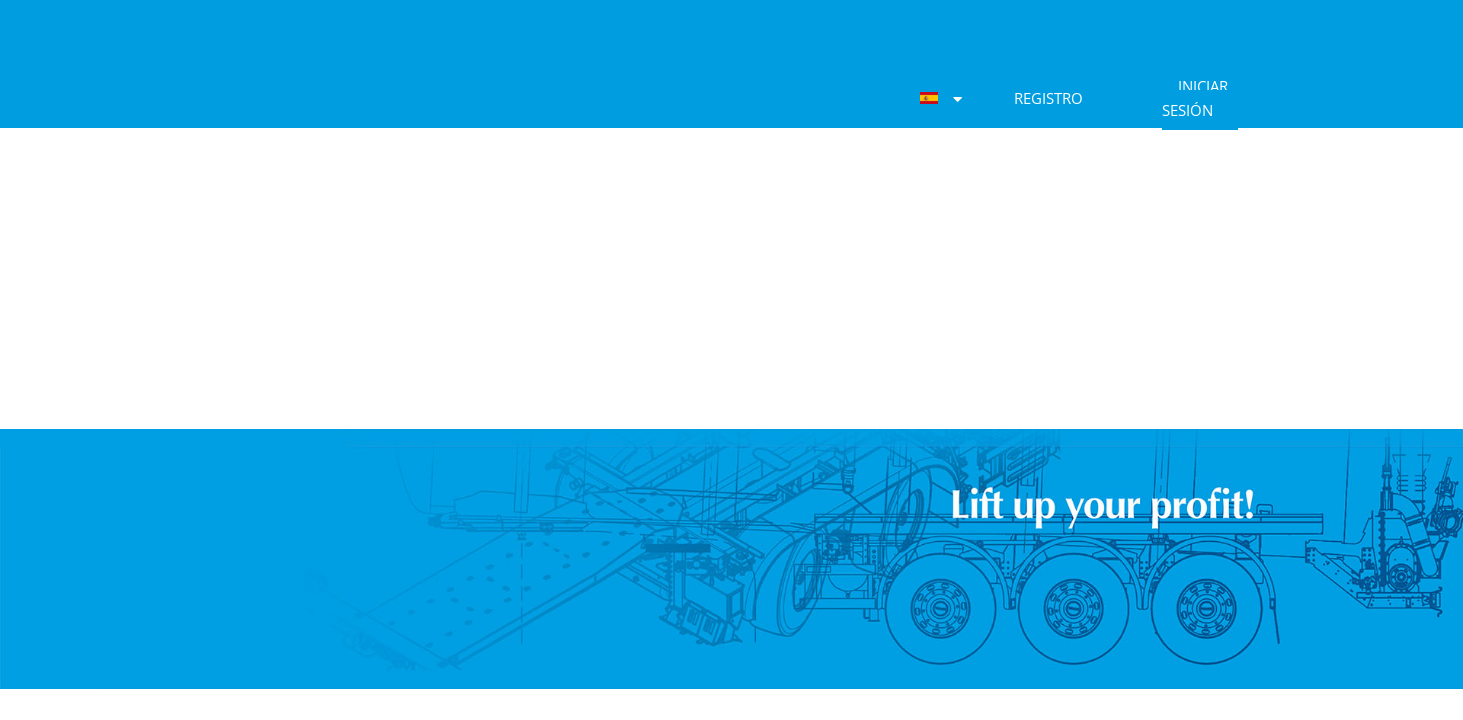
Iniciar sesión (1195, 98)
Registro (1048, 98)
